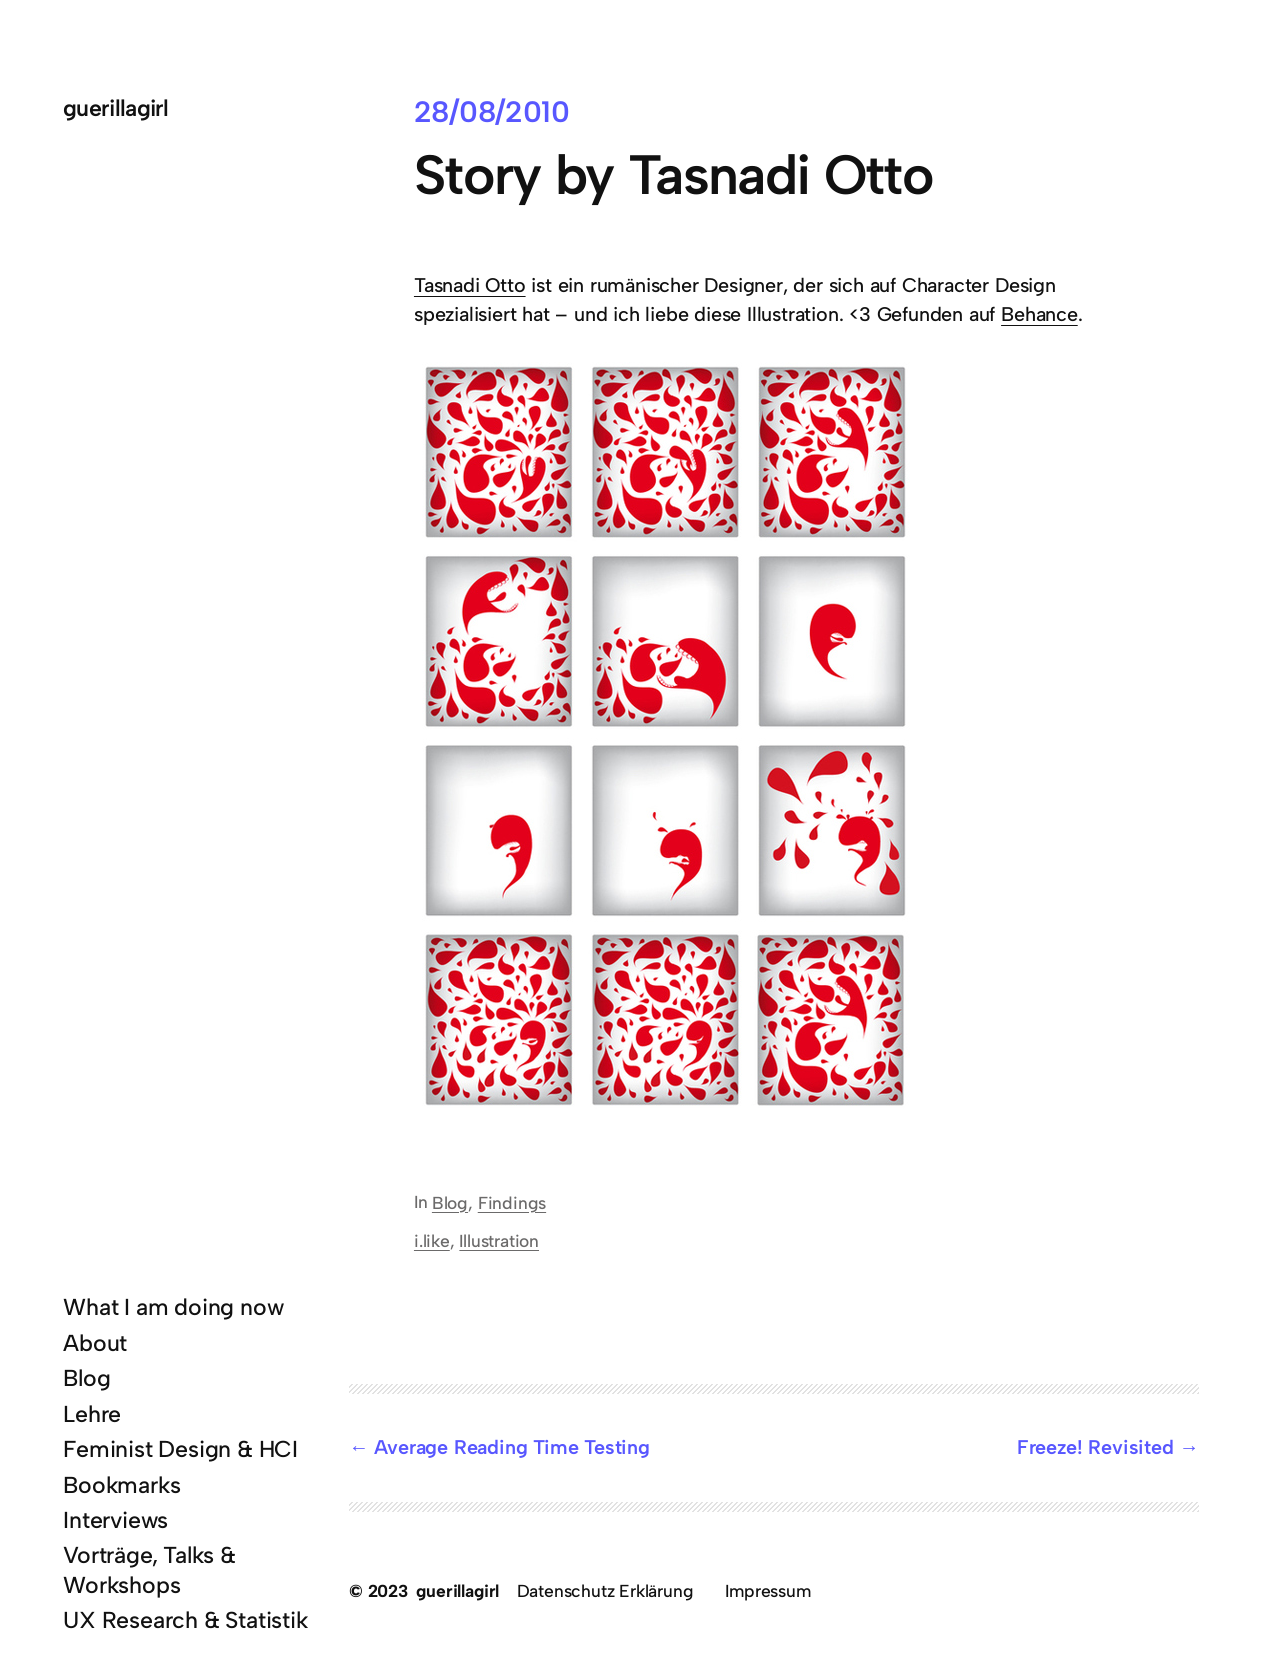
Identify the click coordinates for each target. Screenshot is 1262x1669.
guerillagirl (116, 108)
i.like (432, 1240)
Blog (450, 1202)
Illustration (499, 1240)
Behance (1039, 314)
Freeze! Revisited (1095, 1447)
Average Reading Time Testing (511, 1447)
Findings (512, 1202)
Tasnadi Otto (470, 285)
